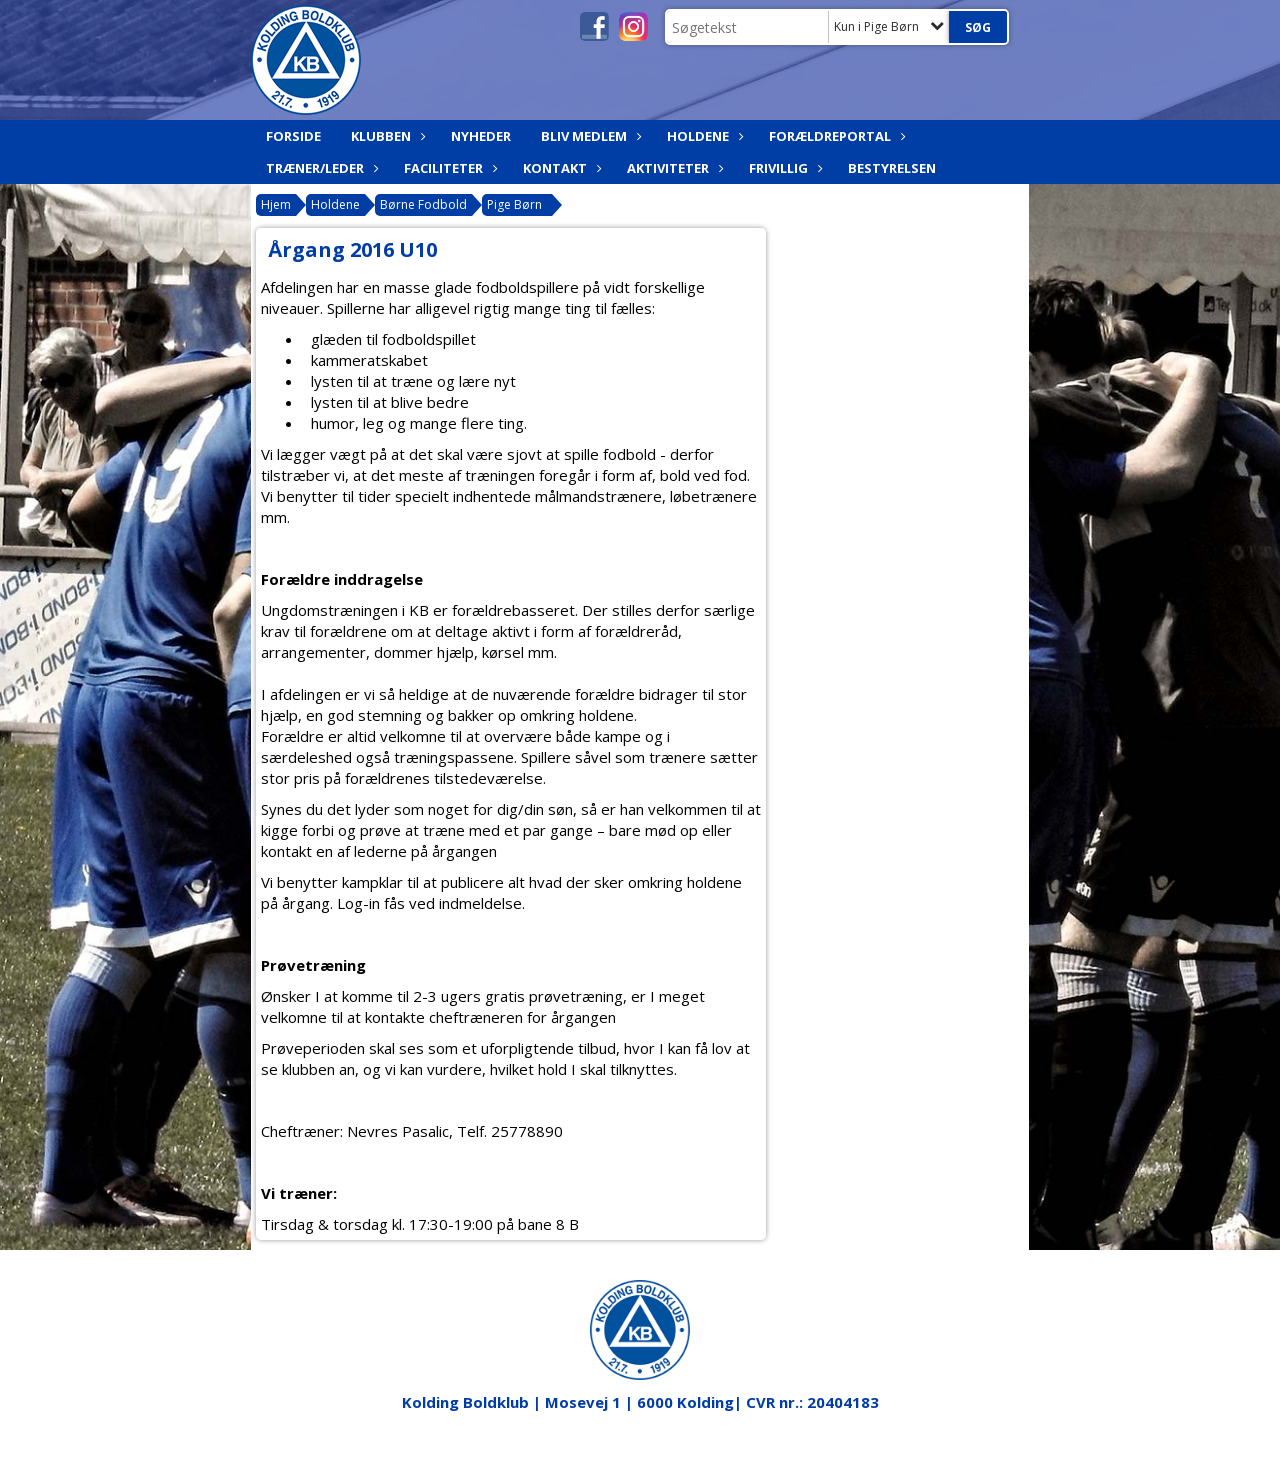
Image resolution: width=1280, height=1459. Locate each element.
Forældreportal (835, 136)
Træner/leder (320, 168)
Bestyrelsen (892, 168)
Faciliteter (448, 168)
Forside (293, 136)
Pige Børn (514, 204)
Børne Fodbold (423, 204)
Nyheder (481, 136)
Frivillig (783, 168)
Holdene (703, 136)
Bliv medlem (589, 136)
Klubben (386, 136)
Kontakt (560, 168)
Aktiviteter (673, 168)
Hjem (276, 204)
